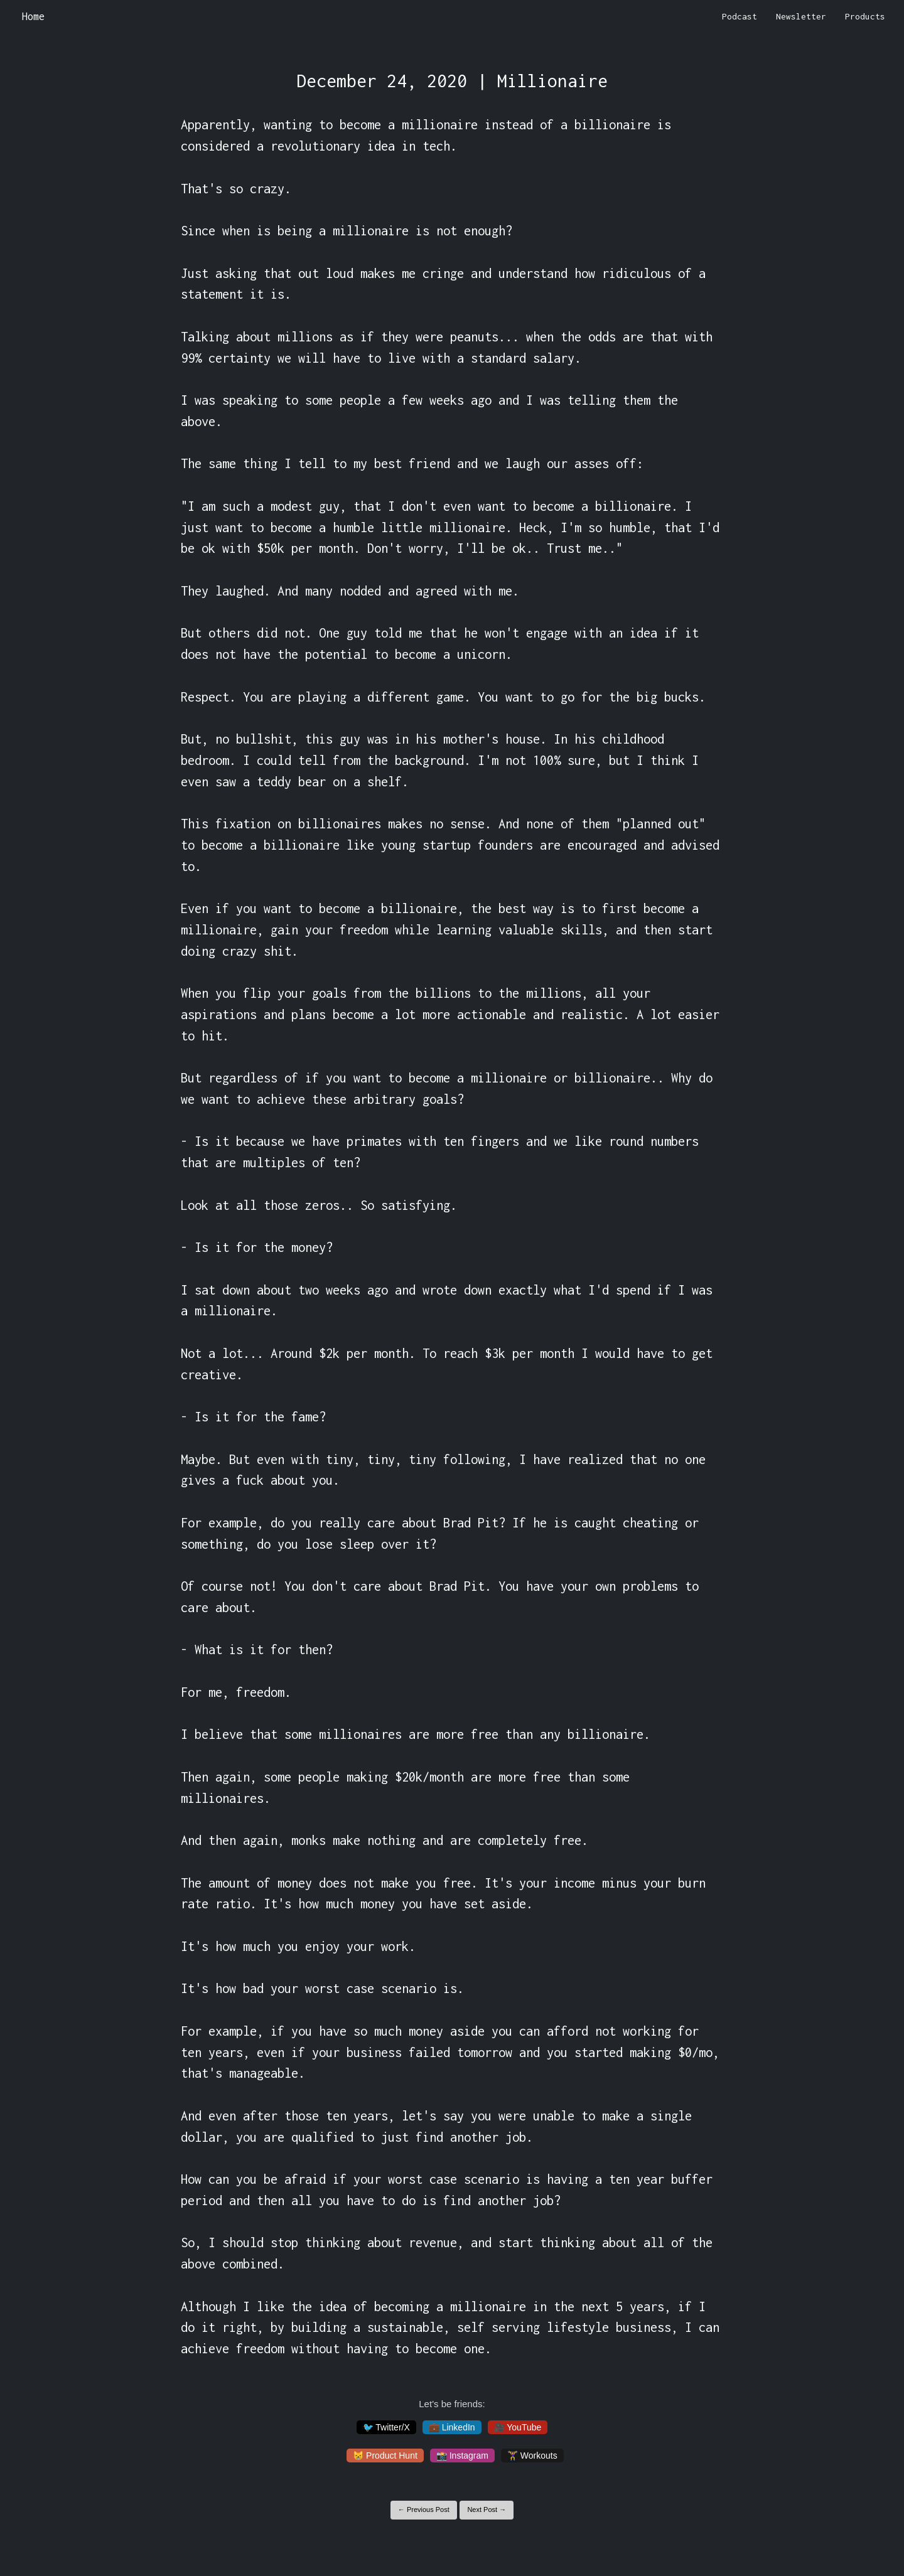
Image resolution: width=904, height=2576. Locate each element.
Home (33, 16)
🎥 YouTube (518, 2427)
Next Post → (486, 2509)
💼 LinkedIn (452, 2427)
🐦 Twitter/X (386, 2427)
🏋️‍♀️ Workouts (532, 2455)
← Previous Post (423, 2509)
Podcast (739, 16)
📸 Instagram (462, 2455)
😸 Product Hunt (385, 2455)
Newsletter (801, 16)
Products (865, 16)
